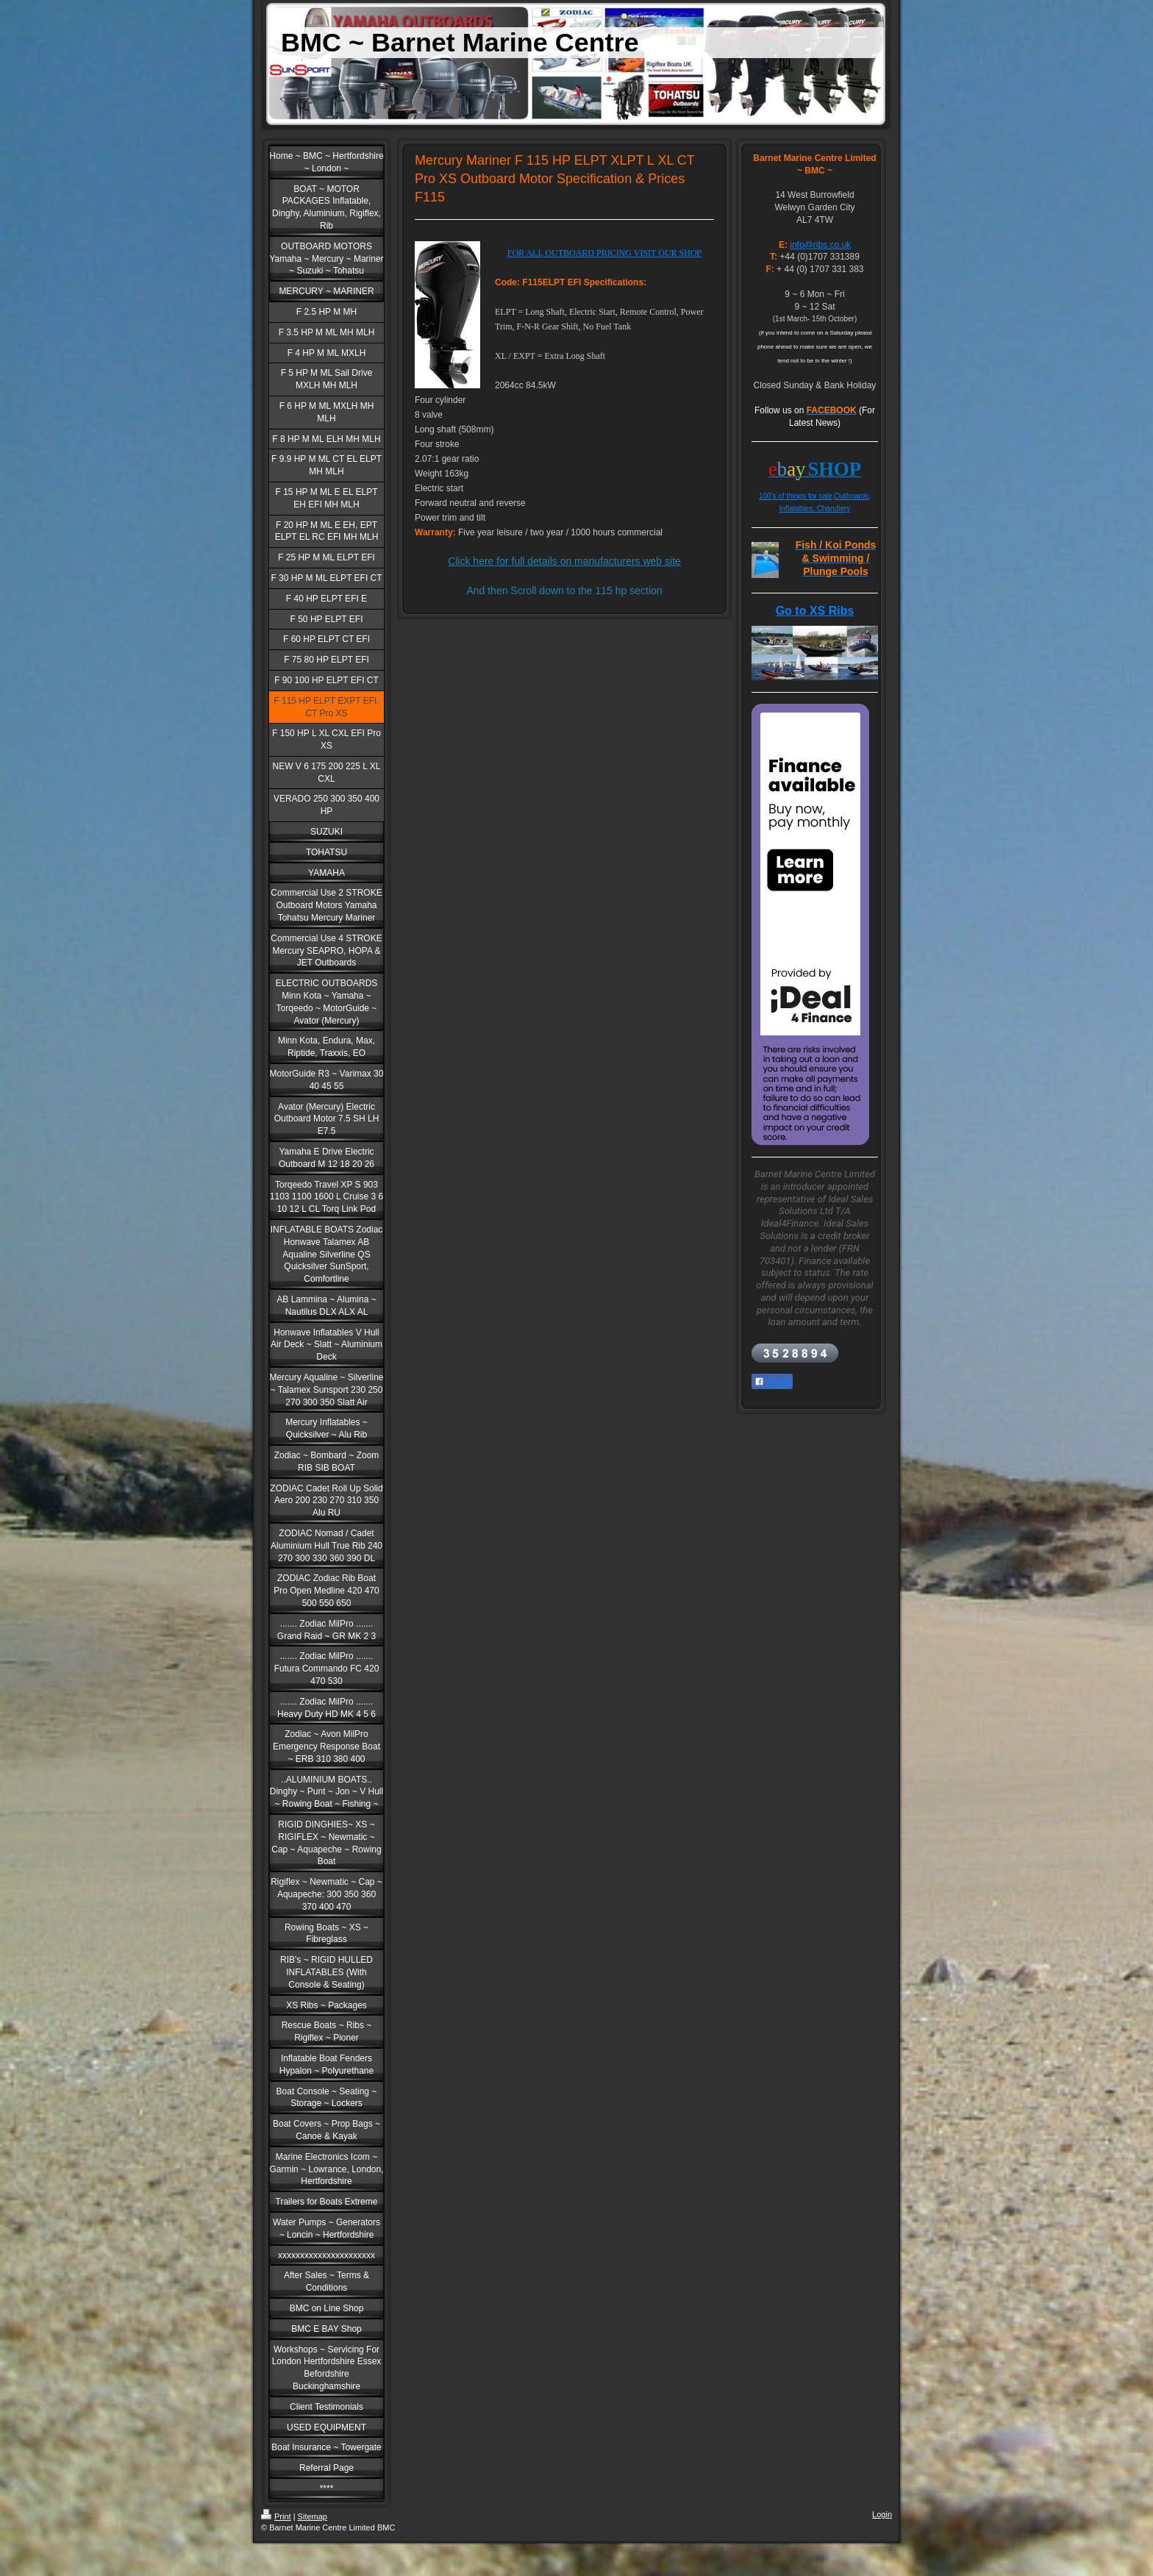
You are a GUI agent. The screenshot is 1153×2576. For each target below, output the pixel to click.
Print (276, 2516)
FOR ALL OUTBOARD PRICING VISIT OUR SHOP (604, 253)
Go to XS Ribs (815, 610)
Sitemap (312, 2516)
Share (772, 1382)
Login (882, 2514)
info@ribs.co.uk (820, 245)
